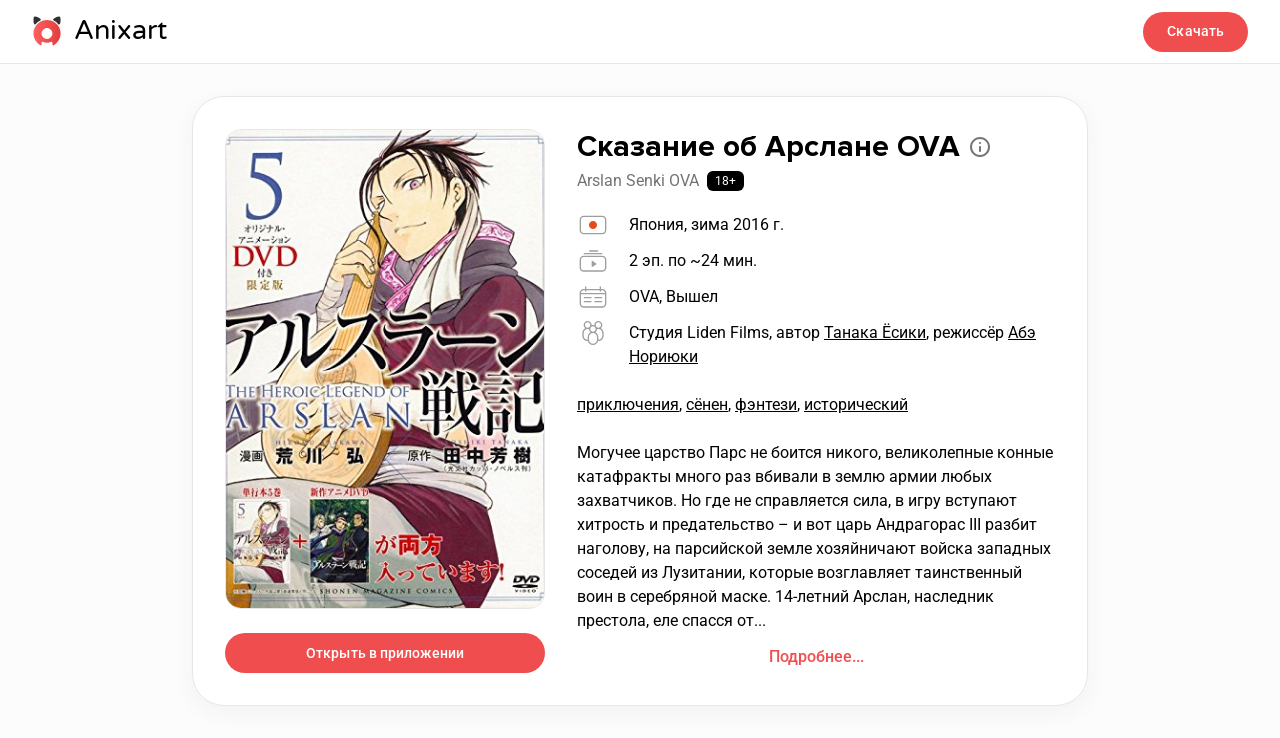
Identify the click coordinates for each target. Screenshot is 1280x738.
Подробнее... (816, 656)
